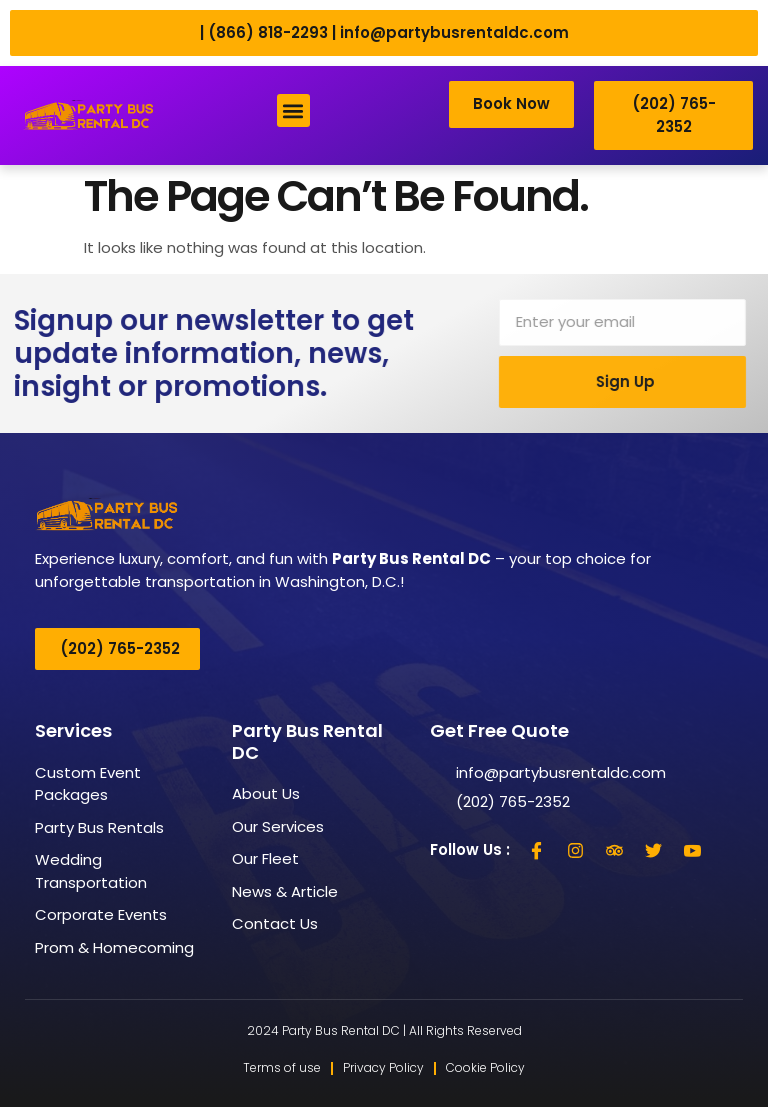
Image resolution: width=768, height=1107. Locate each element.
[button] (293, 111)
